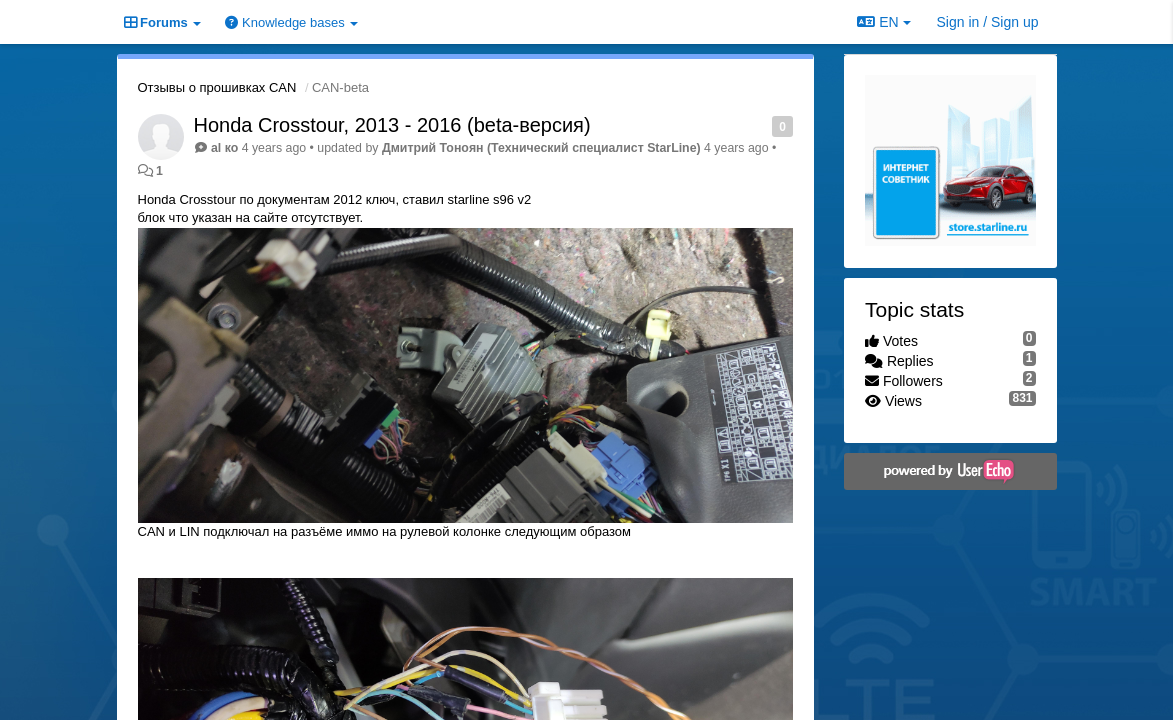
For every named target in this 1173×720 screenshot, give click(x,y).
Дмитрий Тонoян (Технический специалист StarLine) (541, 148)
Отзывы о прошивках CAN (217, 87)
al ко (224, 148)
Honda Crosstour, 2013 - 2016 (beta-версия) (392, 125)
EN (883, 22)
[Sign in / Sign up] (988, 22)
